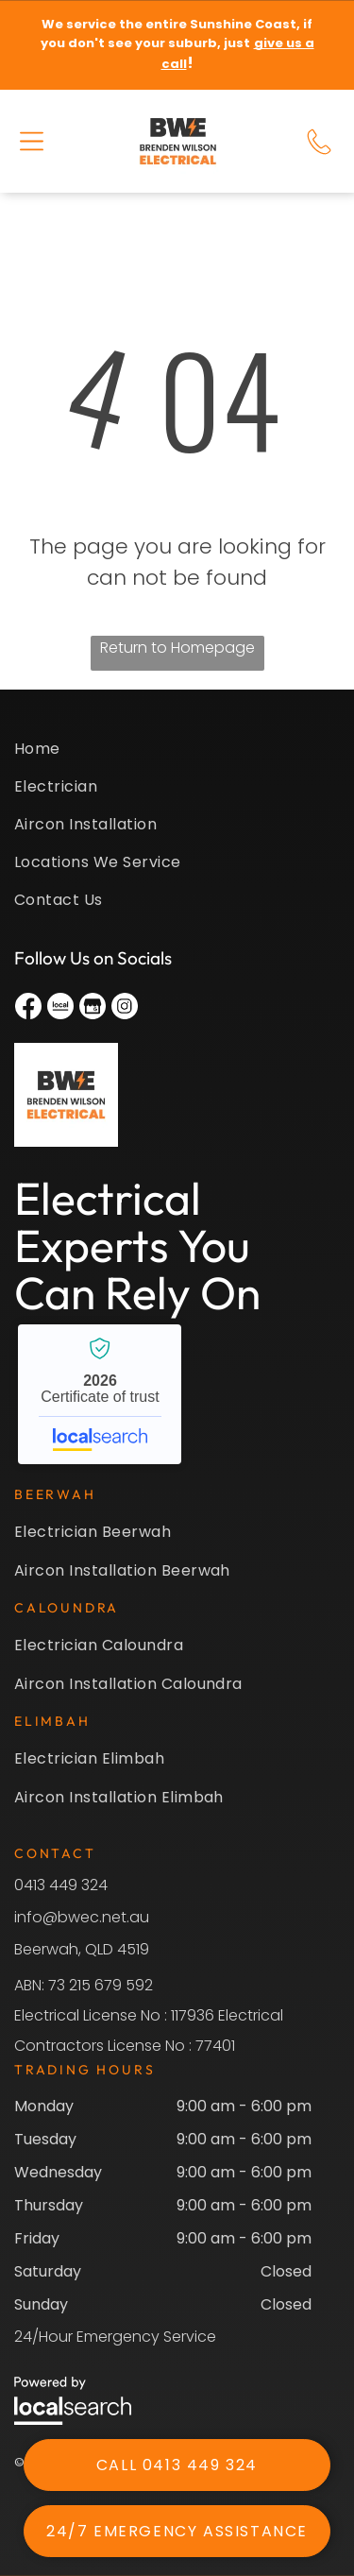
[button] (31, 141)
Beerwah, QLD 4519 (81, 1949)
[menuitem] (177, 756)
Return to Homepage (177, 647)
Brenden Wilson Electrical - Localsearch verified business (99, 1394)
